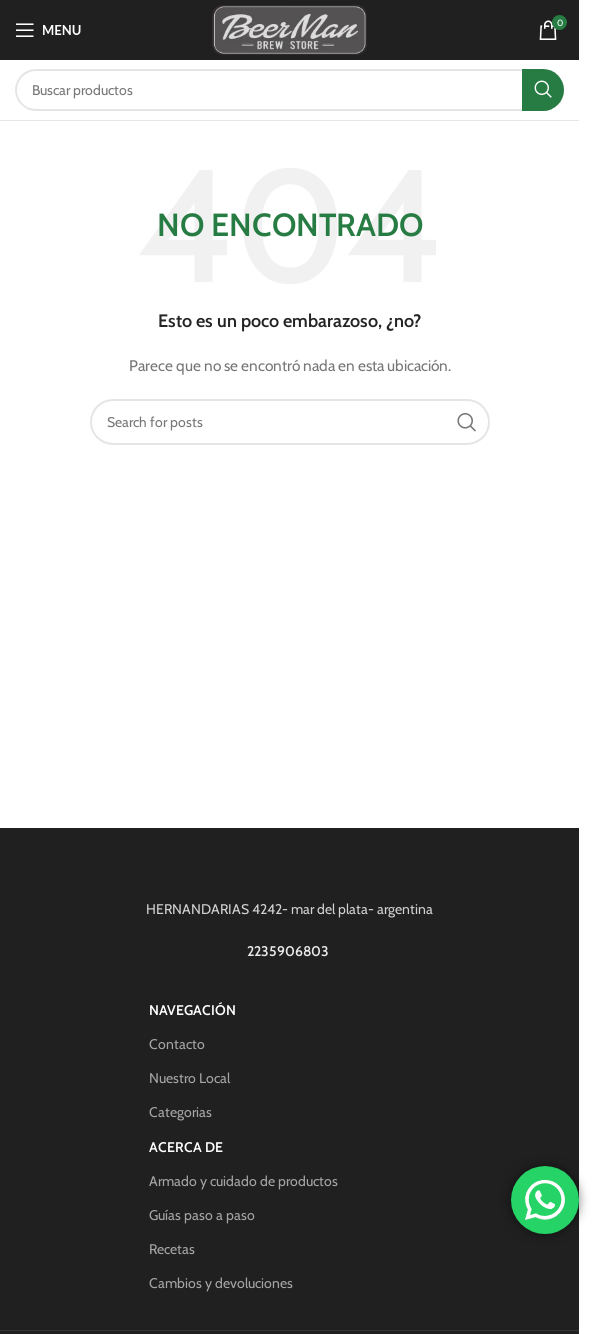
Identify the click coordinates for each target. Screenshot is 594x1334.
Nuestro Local (189, 1078)
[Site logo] (289, 28)
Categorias (180, 1112)
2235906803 (289, 951)
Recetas (172, 1249)
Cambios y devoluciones (221, 1283)
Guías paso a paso (202, 1215)
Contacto (177, 1044)
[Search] (289, 90)
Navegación (192, 1010)
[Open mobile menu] (48, 30)
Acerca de (186, 1147)
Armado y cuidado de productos (243, 1181)
